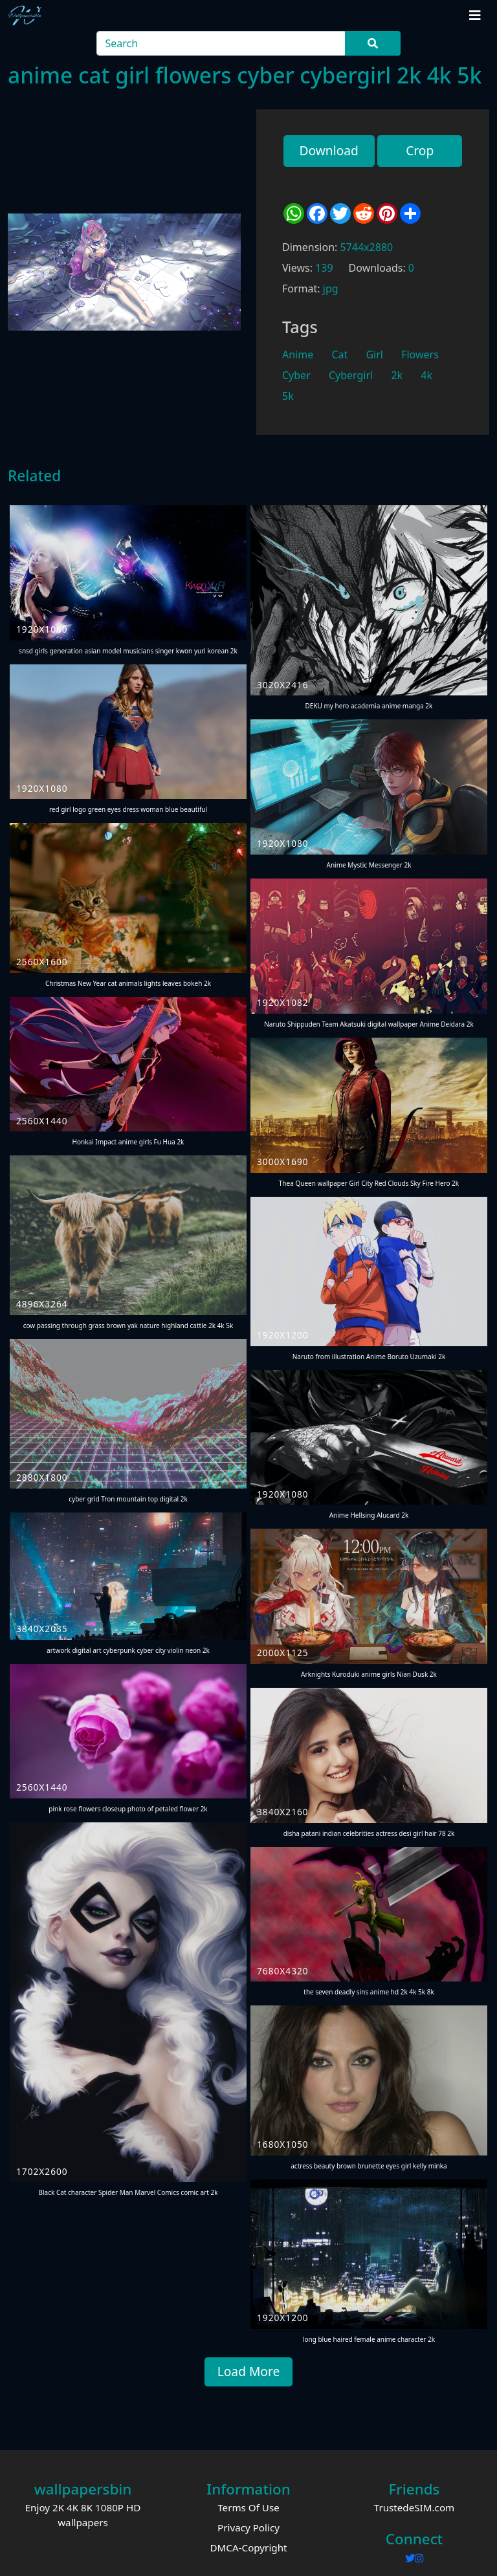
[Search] (221, 43)
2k (397, 375)
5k (288, 396)
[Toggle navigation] (475, 15)
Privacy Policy (248, 2527)
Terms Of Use (248, 2507)
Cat (339, 354)
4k (426, 375)
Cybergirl (351, 375)
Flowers (420, 354)
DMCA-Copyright (248, 2547)
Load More (248, 2371)
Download (329, 150)
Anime (297, 354)
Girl (374, 354)
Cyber (296, 375)
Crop (419, 150)
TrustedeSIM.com (414, 2507)
